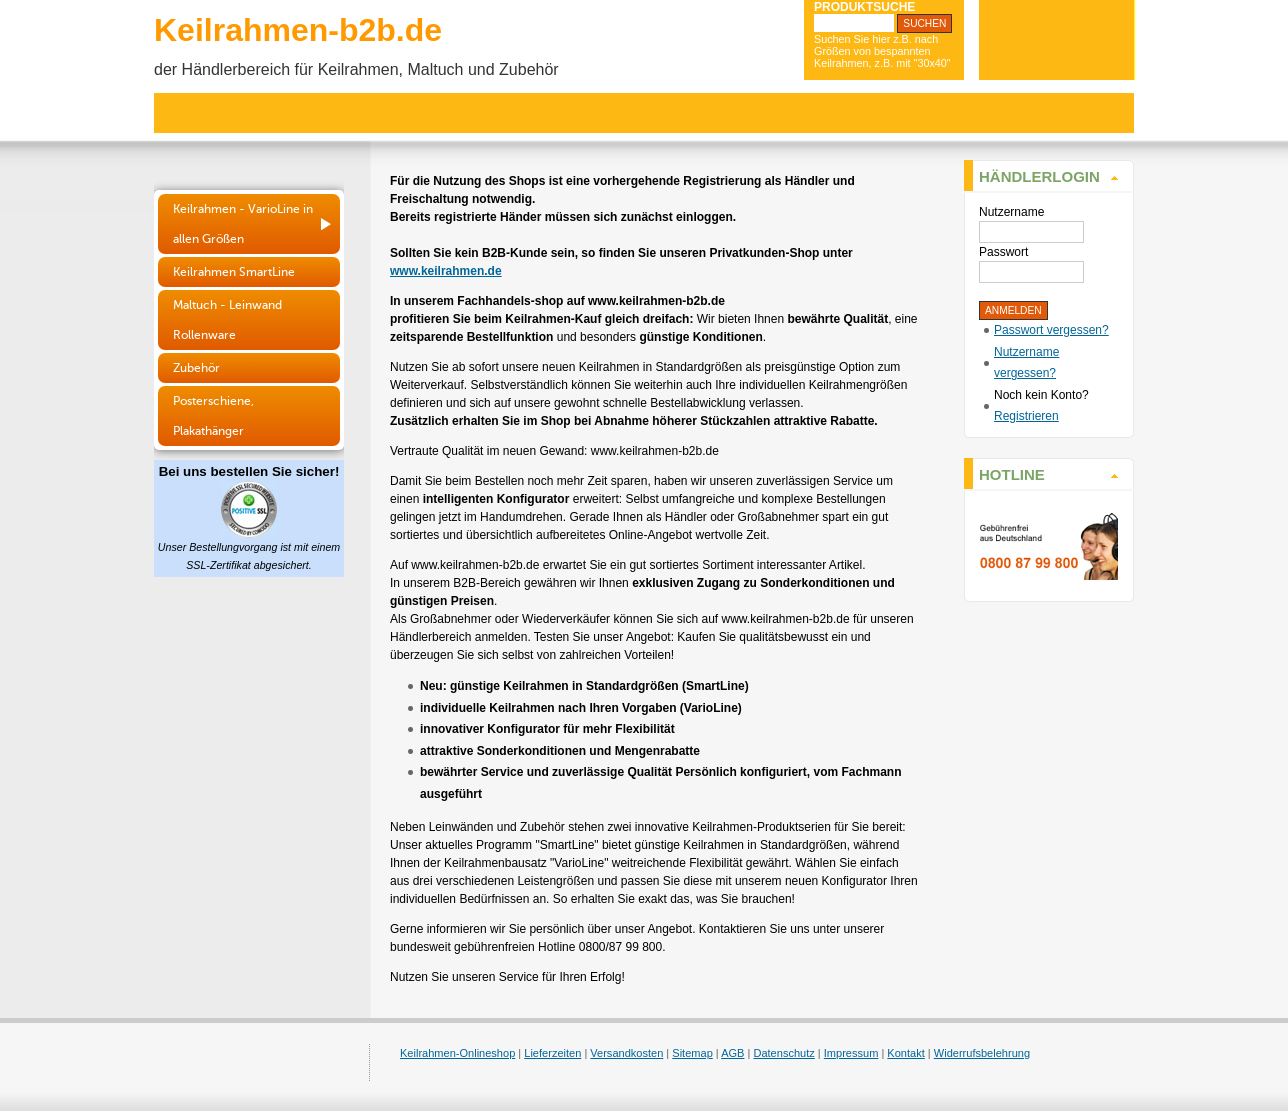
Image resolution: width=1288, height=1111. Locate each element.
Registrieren (1026, 416)
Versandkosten (626, 1053)
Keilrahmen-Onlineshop (457, 1053)
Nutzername (1011, 212)
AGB (732, 1053)
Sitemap (692, 1053)
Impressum (851, 1053)
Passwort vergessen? (1051, 330)
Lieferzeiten (552, 1053)
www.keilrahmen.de (446, 271)
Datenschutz (783, 1053)
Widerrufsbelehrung (982, 1053)
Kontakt (905, 1053)
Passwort (1003, 252)
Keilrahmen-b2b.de (298, 30)
